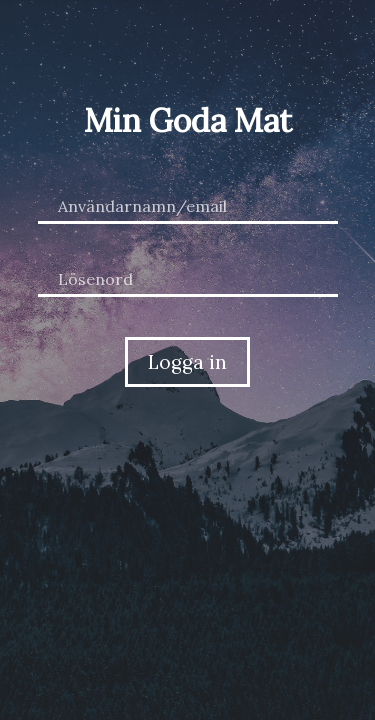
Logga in (187, 362)
